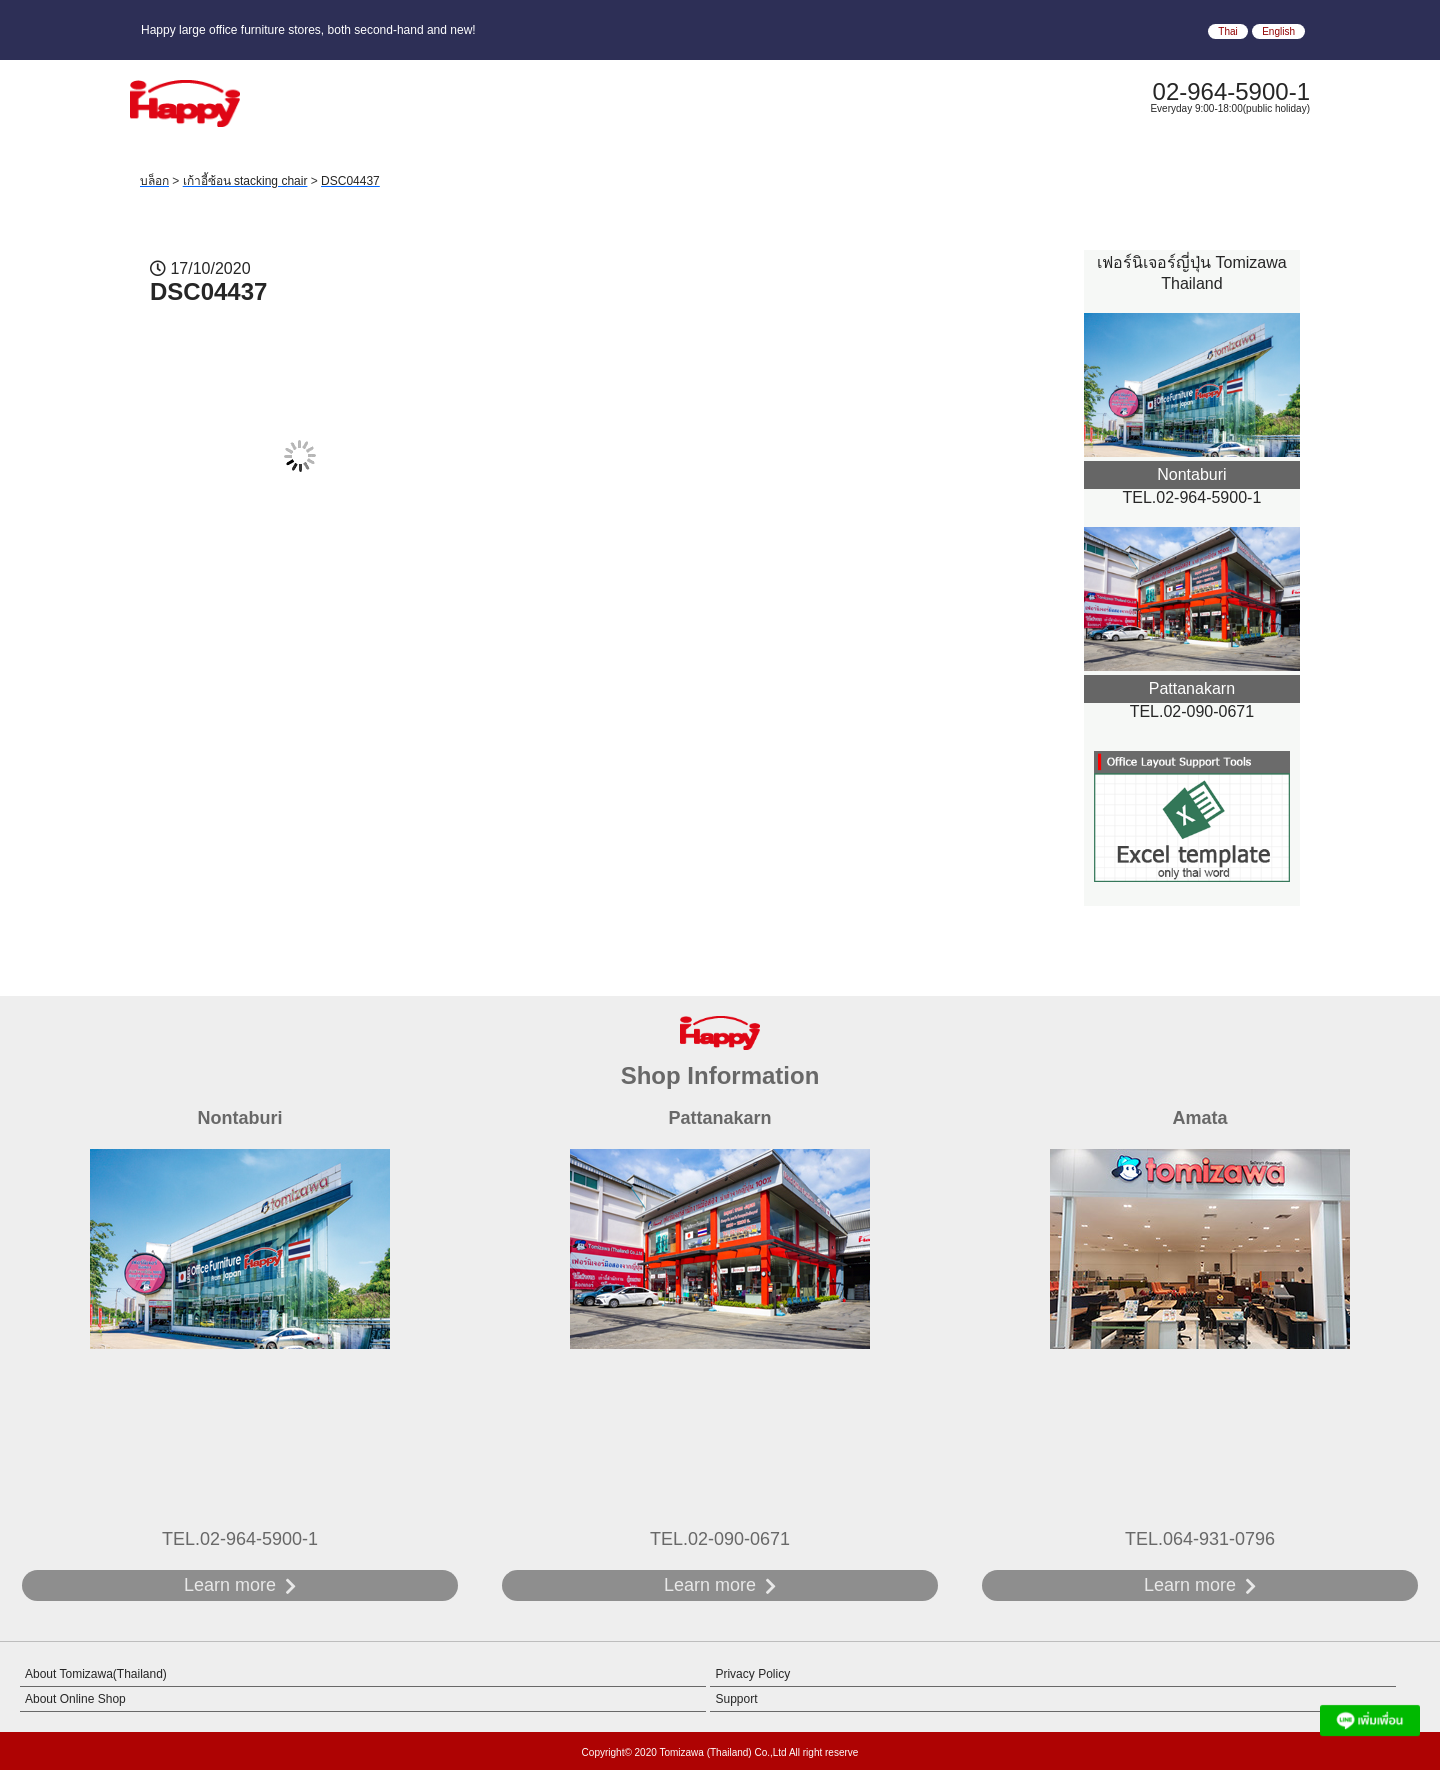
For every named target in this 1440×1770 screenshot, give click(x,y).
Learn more (230, 1585)
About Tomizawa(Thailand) (96, 1674)
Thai (1227, 31)
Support (736, 1699)
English (1278, 31)
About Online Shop (75, 1699)
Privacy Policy (752, 1674)
